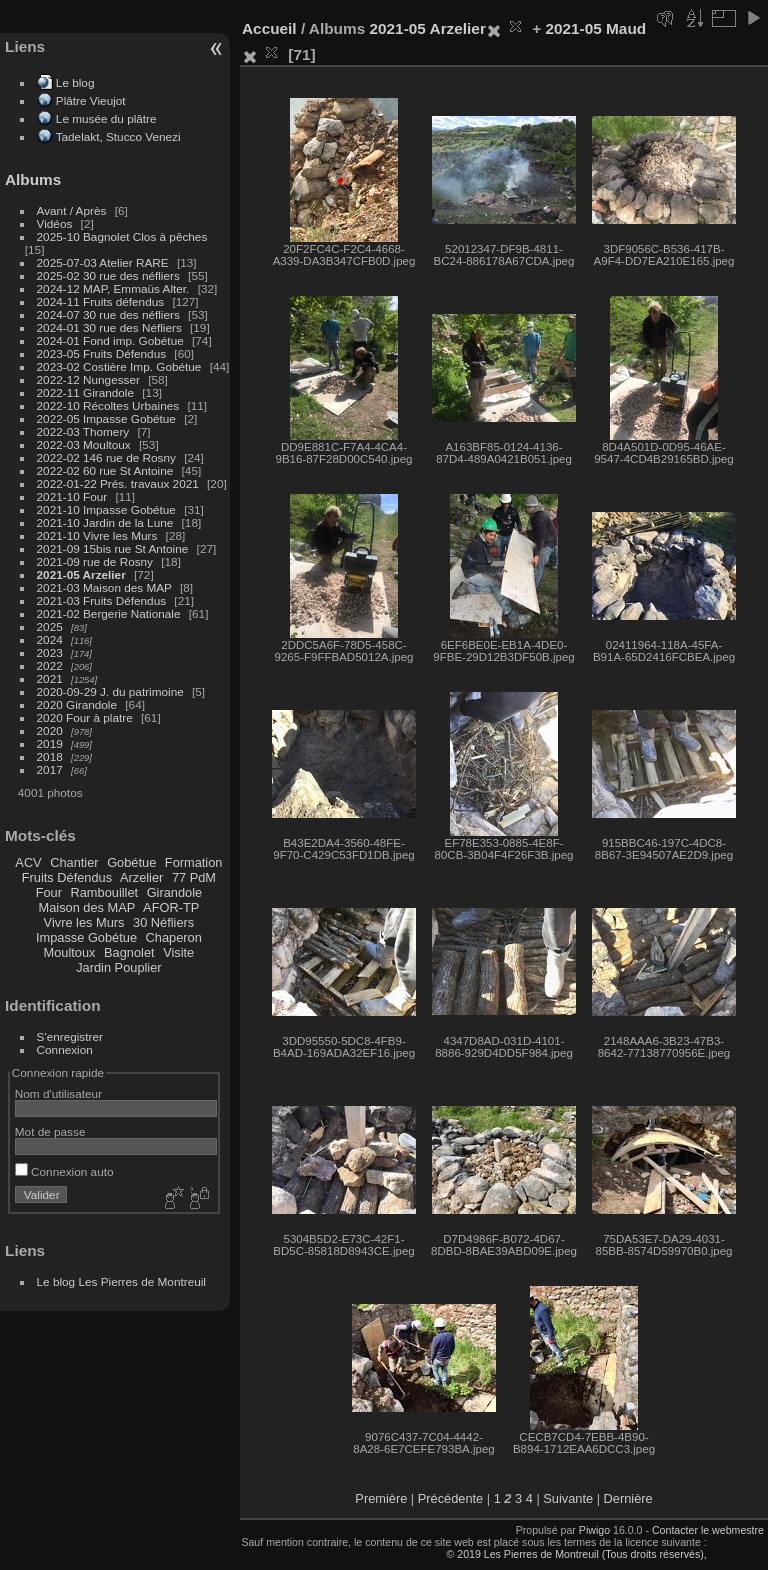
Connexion (65, 1049)
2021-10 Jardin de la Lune (105, 522)
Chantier (74, 862)
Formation (194, 862)
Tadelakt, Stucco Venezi (118, 136)
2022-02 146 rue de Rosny (106, 457)
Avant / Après (72, 210)
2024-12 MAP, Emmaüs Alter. (113, 288)
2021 (50, 678)
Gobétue (131, 862)
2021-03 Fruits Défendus (102, 600)
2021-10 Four (72, 496)
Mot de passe (50, 1131)
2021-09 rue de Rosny (95, 561)
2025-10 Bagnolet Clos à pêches (122, 236)
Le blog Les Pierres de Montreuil (121, 1281)
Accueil (269, 28)
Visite (178, 952)
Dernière (628, 1498)
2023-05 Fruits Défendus (102, 353)
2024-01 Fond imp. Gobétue (110, 340)
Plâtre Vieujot (91, 100)
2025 (50, 626)
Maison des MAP (87, 907)
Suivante (568, 1498)
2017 (50, 769)
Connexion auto (64, 1171)
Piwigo (594, 1530)
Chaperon (174, 937)
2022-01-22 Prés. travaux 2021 (118, 483)
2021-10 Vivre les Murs (97, 535)
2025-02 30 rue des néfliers (108, 275)
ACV (28, 862)
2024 (50, 639)
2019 (50, 743)
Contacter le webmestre (708, 1530)
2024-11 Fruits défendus (101, 301)
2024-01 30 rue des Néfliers (111, 327)
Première (381, 1498)
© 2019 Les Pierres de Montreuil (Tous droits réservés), (576, 1554)
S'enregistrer (70, 1036)
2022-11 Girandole (85, 392)
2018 (50, 756)
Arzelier (141, 877)
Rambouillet (105, 892)
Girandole (175, 892)
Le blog (75, 82)
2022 (50, 665)
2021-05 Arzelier (81, 574)
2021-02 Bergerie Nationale (109, 613)
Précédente (450, 1498)
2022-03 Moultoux (84, 444)
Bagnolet (129, 952)
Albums (33, 179)
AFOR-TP (171, 907)
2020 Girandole (77, 704)
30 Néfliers (163, 922)
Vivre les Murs (84, 922)
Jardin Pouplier (118, 967)
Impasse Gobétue (86, 937)
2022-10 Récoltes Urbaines (108, 405)
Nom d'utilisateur (58, 1093)
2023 (50, 652)
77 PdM (194, 877)
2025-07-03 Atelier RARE (103, 262)
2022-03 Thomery (83, 431)
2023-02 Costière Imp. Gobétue (119, 366)
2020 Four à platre (85, 717)
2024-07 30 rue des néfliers (108, 314)
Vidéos (55, 223)
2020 (50, 730)
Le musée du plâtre (106, 118)
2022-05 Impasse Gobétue (106, 418)
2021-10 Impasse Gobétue (106, 509)
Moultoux (70, 952)
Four (49, 892)
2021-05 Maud (595, 28)
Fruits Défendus (67, 877)
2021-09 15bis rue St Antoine (113, 548)
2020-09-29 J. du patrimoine (110, 691)
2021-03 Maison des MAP (104, 587)
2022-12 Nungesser (88, 379)
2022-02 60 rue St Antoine (105, 470)
